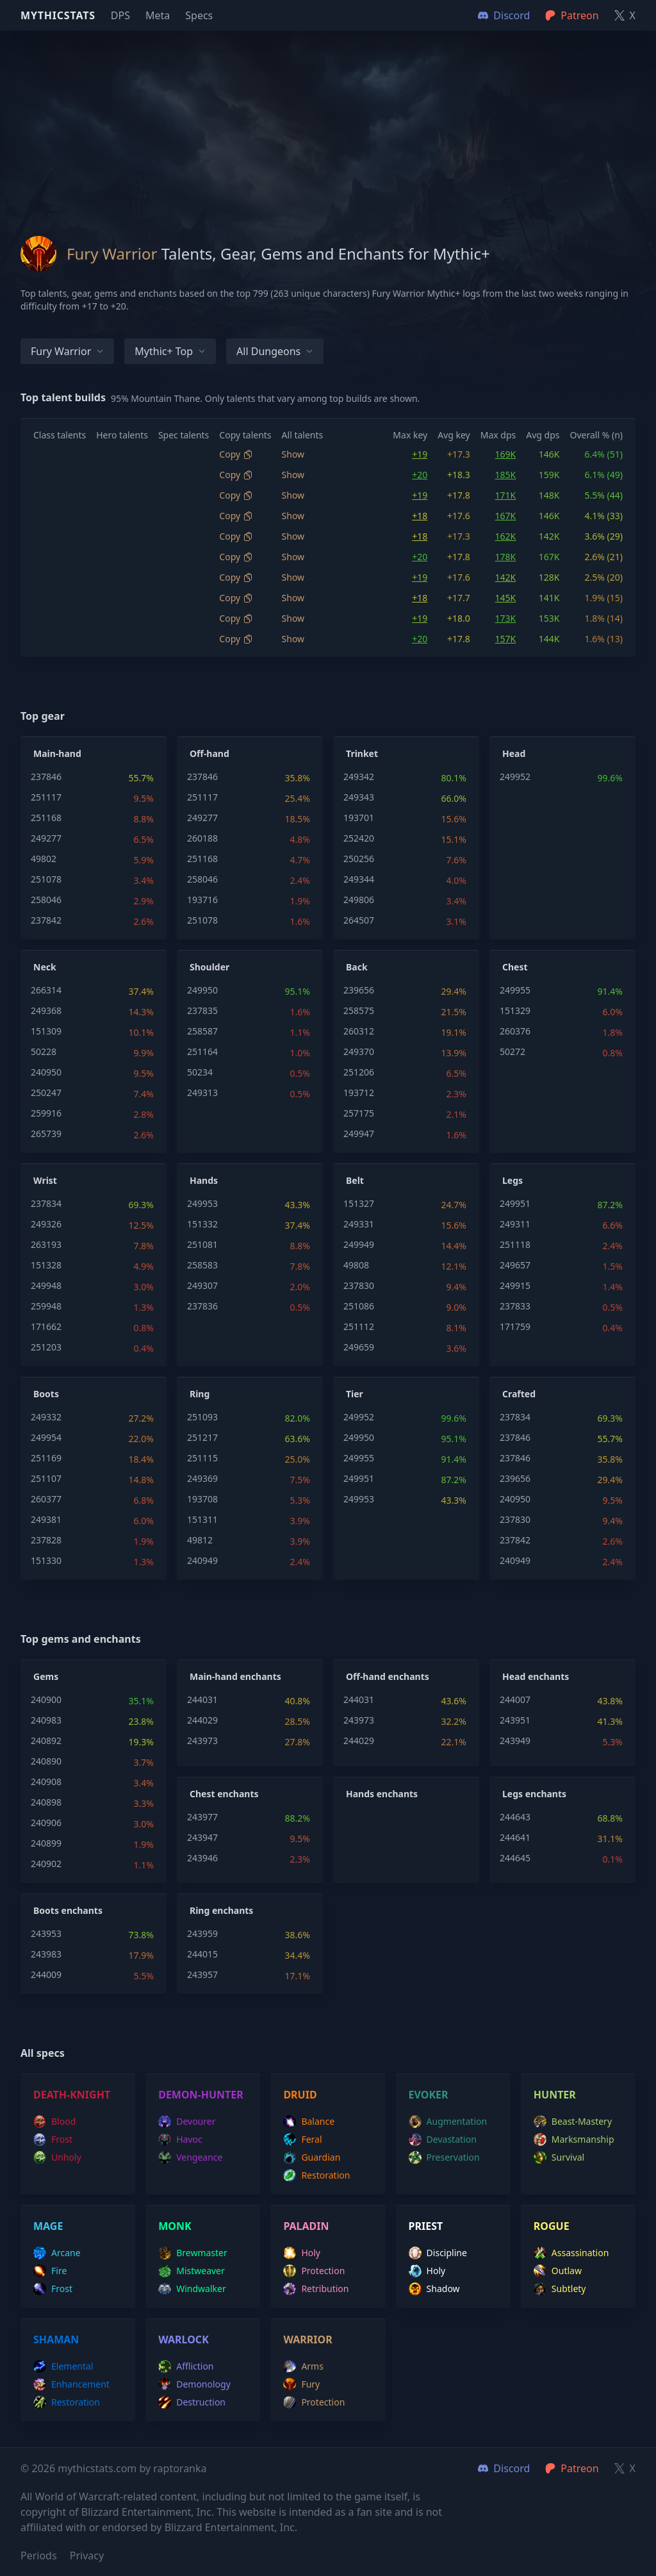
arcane (57, 2253)
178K (505, 557)
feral (302, 2139)
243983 (46, 1954)
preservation (444, 2157)
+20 (419, 475)
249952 (515, 776)
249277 (46, 838)
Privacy (87, 2555)
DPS (120, 15)
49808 (356, 1265)
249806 (358, 899)
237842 (46, 920)
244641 (515, 1837)
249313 (202, 1092)
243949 (515, 1740)
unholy (57, 2157)
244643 (515, 1817)
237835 (202, 1010)
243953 (46, 1933)
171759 (515, 1326)
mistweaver (191, 2270)
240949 (202, 1560)
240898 (46, 1802)
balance (308, 2121)
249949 (358, 1244)
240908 (46, 1781)
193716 (202, 899)
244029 (202, 1720)
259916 (46, 1113)
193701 (358, 817)
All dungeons (274, 351)
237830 (358, 1285)
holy (301, 2253)
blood (54, 2121)
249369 (202, 1478)
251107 (46, 1478)
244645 (515, 1858)
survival (559, 2157)
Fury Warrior (67, 351)
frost (52, 2139)
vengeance (190, 2157)
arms (303, 2366)
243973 (202, 1740)
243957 (202, 1974)
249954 (46, 1437)
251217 (202, 1437)
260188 (202, 838)
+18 (419, 516)
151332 (202, 1224)
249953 (202, 1203)
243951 (515, 1720)
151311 (202, 1519)
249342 (358, 776)
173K (505, 618)
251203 (46, 1347)
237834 (46, 1203)
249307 (202, 1285)
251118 (515, 1244)
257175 (358, 1113)
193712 (358, 1092)
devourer (186, 2121)
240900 (46, 1699)
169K (505, 454)
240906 (46, 1822)
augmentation (448, 2121)
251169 (46, 1458)
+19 (419, 454)
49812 (200, 1540)
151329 (515, 1010)
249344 (358, 879)
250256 (358, 858)
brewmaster (192, 2253)
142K (505, 577)
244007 (515, 1699)
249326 (46, 1224)
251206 (358, 1072)
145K (505, 598)
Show (293, 454)
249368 (46, 1010)
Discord (504, 2468)
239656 (358, 990)
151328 (46, 1265)
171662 (46, 1326)
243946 (202, 1858)
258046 (46, 899)
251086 (358, 1306)
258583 (202, 1265)
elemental (63, 2366)
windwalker (192, 2288)
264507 (358, 920)
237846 (46, 776)
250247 (46, 1092)
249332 (46, 1417)
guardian (311, 2157)
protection (314, 2270)
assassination (571, 2253)
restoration (316, 2175)
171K (505, 495)
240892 (46, 1740)
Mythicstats (57, 15)
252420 (358, 838)
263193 (46, 1244)
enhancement (71, 2384)
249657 (515, 1265)
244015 (202, 1954)
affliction (185, 2366)
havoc (180, 2139)
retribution (315, 2288)
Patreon (571, 2468)
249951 (515, 1203)
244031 (202, 1699)
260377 (46, 1499)
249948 (46, 1285)
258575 (358, 1010)
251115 (202, 1458)
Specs (199, 15)
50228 (43, 1051)
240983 (46, 1720)
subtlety (560, 2288)
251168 (46, 817)
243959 (202, 1933)
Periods (38, 2555)
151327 (358, 1203)
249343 (358, 797)
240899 (46, 1843)
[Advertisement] (328, 120)
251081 (202, 1244)
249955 (515, 990)
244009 (46, 1974)
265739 (46, 1133)
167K (505, 516)
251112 (358, 1326)
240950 (46, 1072)
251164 (202, 1051)
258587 (202, 1031)
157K (505, 639)
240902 (46, 1863)
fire (50, 2270)
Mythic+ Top (170, 351)
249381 (46, 1519)
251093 (202, 1417)
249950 (202, 990)
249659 (358, 1347)
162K (505, 536)
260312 (358, 1031)
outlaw (558, 2270)
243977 (202, 1817)
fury (301, 2384)
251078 (46, 879)
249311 (515, 1224)
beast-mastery (573, 2121)
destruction (192, 2402)
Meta (157, 15)
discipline (438, 2253)
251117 (46, 797)
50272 (512, 1051)
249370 (358, 1051)
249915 (515, 1285)
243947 (202, 1837)
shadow (434, 2288)
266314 (46, 990)
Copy (236, 454)
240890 (46, 1761)
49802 (43, 858)
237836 (202, 1306)
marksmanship (574, 2139)
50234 (200, 1072)
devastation (443, 2139)
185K (505, 475)
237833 (515, 1306)
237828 (46, 1540)
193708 (202, 1499)
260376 (515, 1031)
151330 (46, 1560)
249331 (358, 1224)
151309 (46, 1031)
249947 (358, 1133)
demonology (194, 2384)
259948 (46, 1306)
